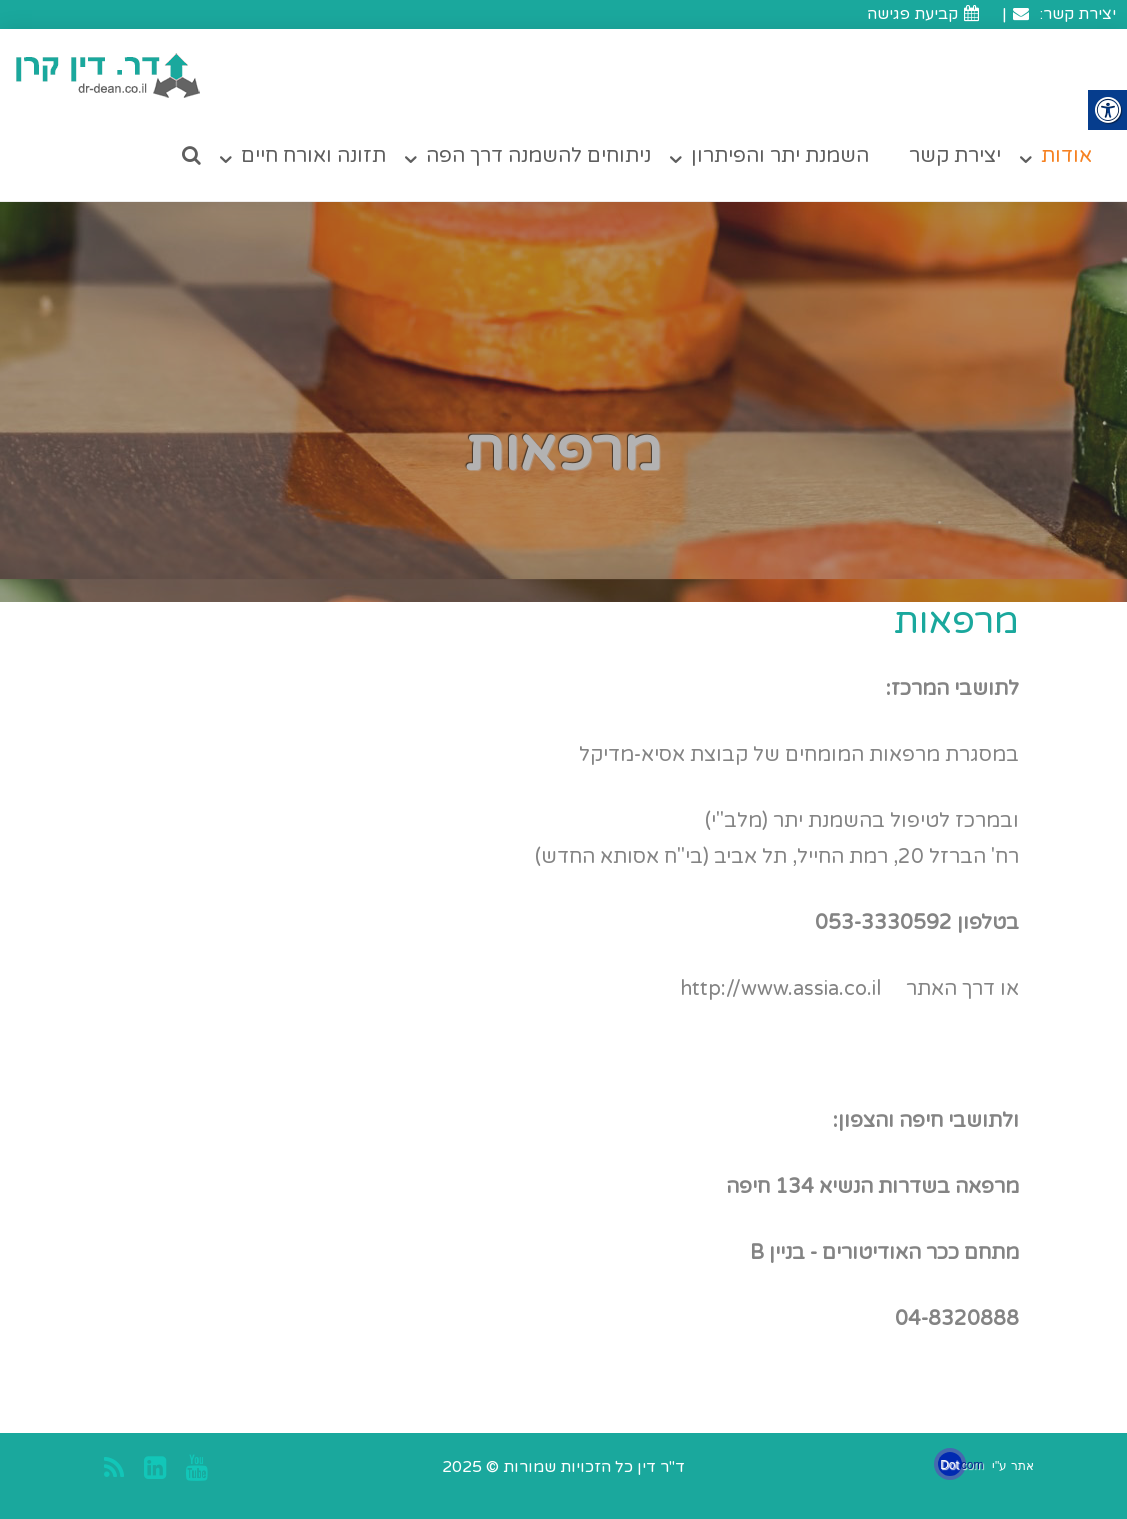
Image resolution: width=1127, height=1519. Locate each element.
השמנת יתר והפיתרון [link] (780, 156)
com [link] (972, 1465)
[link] (108, 75)
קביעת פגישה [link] (925, 14)
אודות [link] (1066, 156)
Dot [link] (949, 1465)
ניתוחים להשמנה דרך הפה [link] (538, 156)
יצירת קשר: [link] (1063, 14)
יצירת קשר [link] (955, 156)
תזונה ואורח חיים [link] (313, 156)
